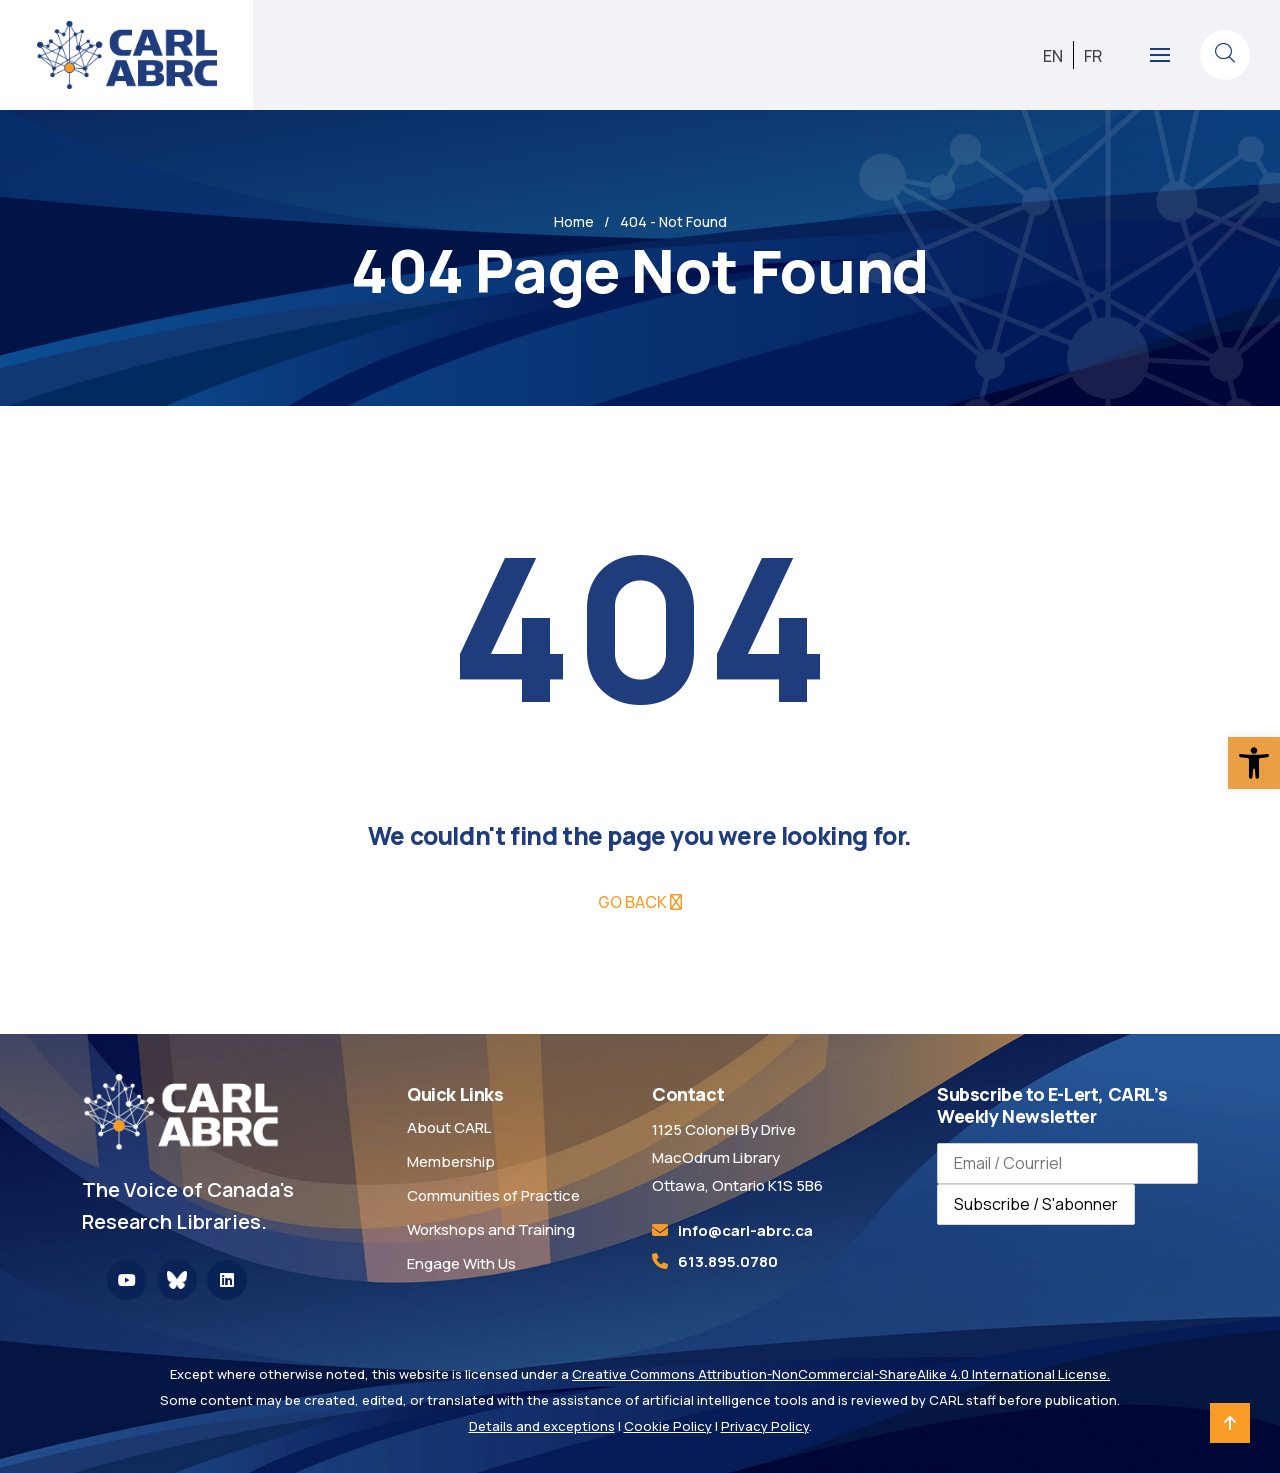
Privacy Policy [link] (765, 1426)
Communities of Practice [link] (493, 1195)
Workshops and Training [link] (491, 1229)
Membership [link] (451, 1161)
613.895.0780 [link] (728, 1261)
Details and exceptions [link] (542, 1426)
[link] (1254, 763)
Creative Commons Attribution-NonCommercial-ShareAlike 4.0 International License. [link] (841, 1374)
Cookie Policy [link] (668, 1426)
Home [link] (574, 221)
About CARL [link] (449, 1127)
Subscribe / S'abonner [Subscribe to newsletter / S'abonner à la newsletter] (1036, 1204)
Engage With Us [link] (461, 1263)
